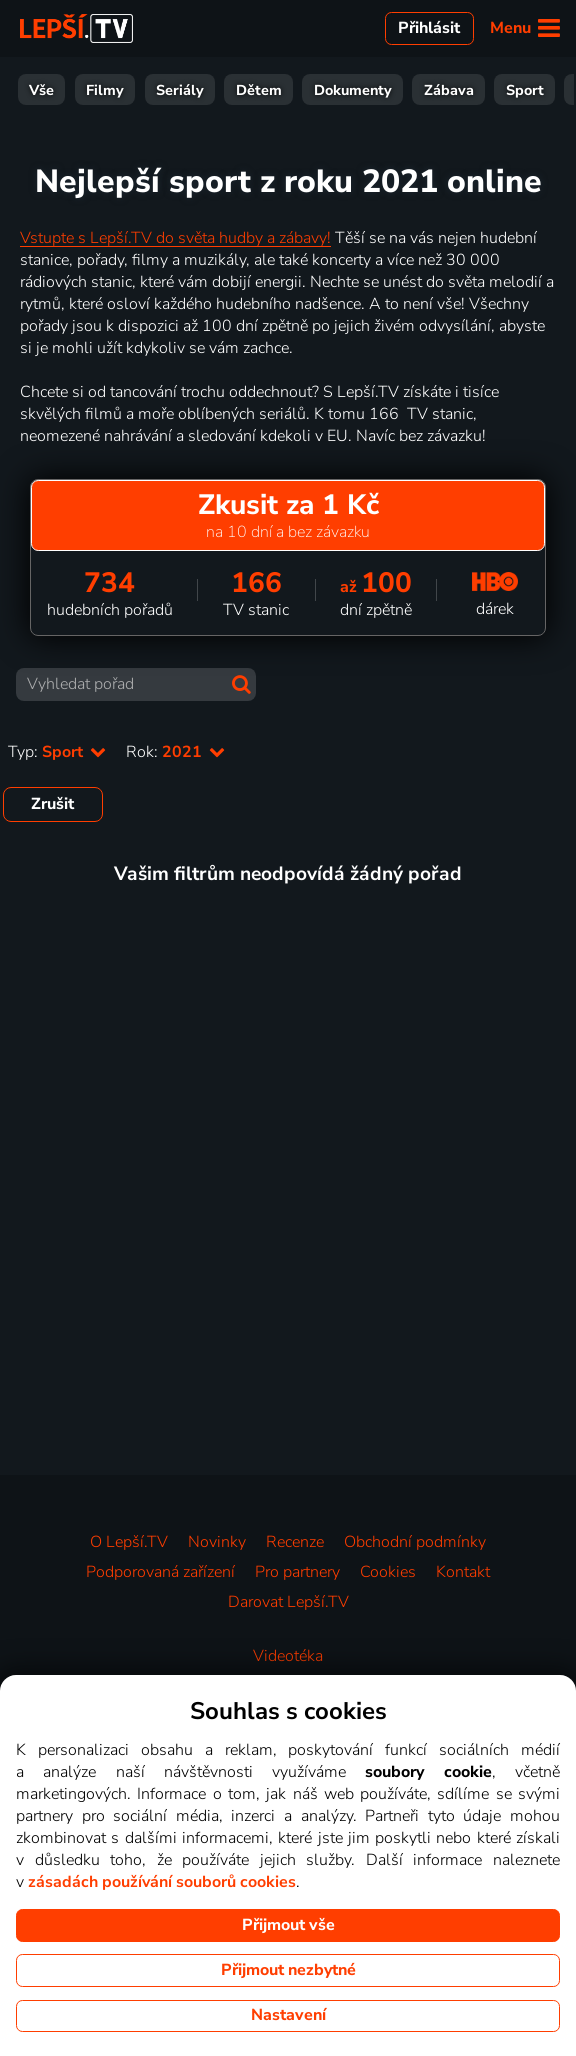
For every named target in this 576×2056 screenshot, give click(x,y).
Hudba (472, 90)
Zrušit (52, 804)
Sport (318, 90)
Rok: (175, 752)
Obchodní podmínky (415, 1542)
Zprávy (393, 90)
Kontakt (463, 1572)
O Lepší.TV (129, 1542)
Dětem (52, 90)
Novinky (217, 1542)
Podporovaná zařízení (160, 1572)
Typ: (57, 752)
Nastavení (288, 2015)
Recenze (295, 1542)
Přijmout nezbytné (288, 1970)
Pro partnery (297, 1572)
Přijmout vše (288, 1925)
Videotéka (288, 1656)
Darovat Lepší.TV (288, 1602)
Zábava (242, 90)
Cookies (388, 1572)
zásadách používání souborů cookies (162, 1882)
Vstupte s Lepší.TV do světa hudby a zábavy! (175, 238)
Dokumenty (146, 90)
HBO (542, 90)
